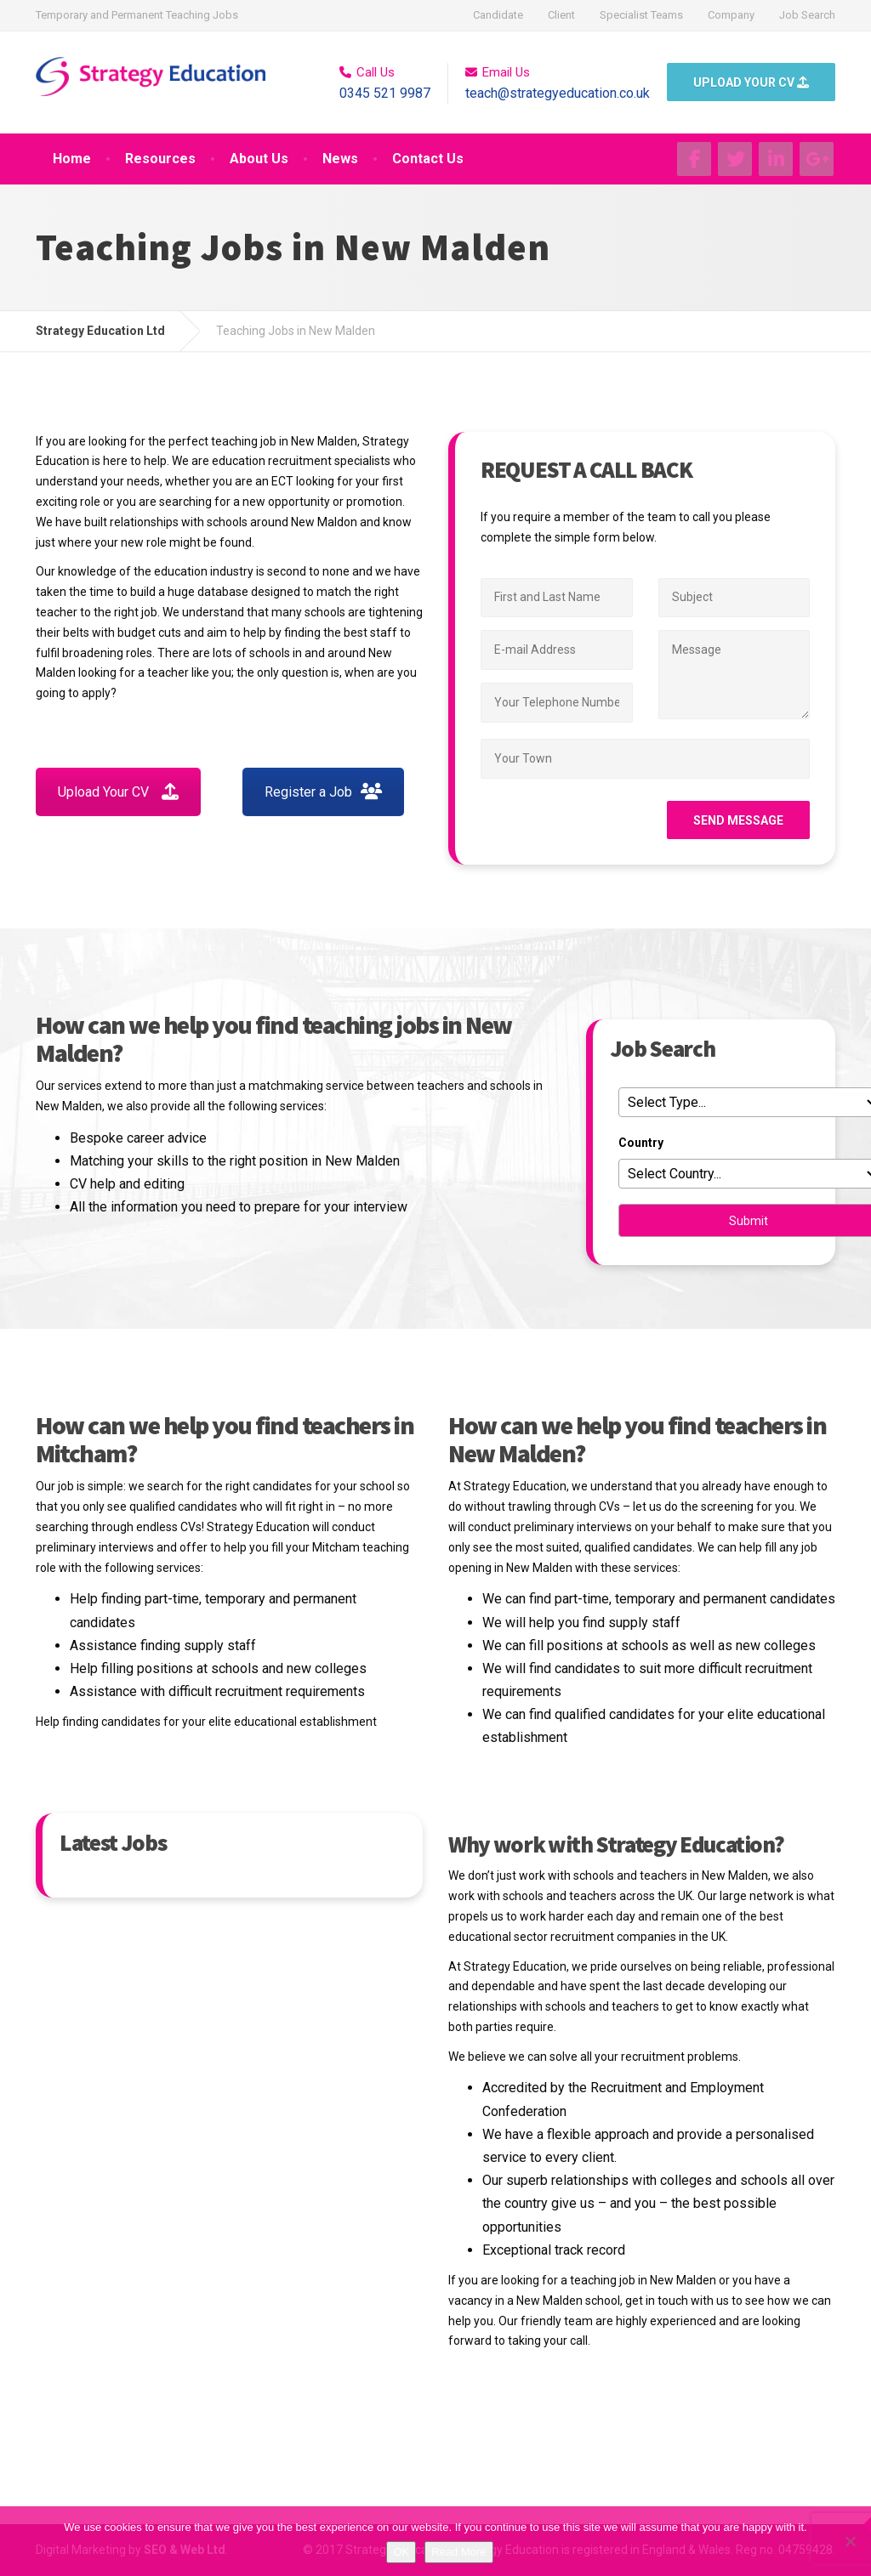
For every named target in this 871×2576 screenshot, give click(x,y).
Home (72, 158)
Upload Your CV (118, 792)
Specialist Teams (641, 15)
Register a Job (323, 792)
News (340, 158)
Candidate (498, 15)
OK (401, 2551)
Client (561, 15)
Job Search (807, 15)
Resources (160, 158)
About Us (259, 158)
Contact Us (428, 158)
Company (731, 15)
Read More (458, 2551)
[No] (849, 2541)
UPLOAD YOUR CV (751, 82)
